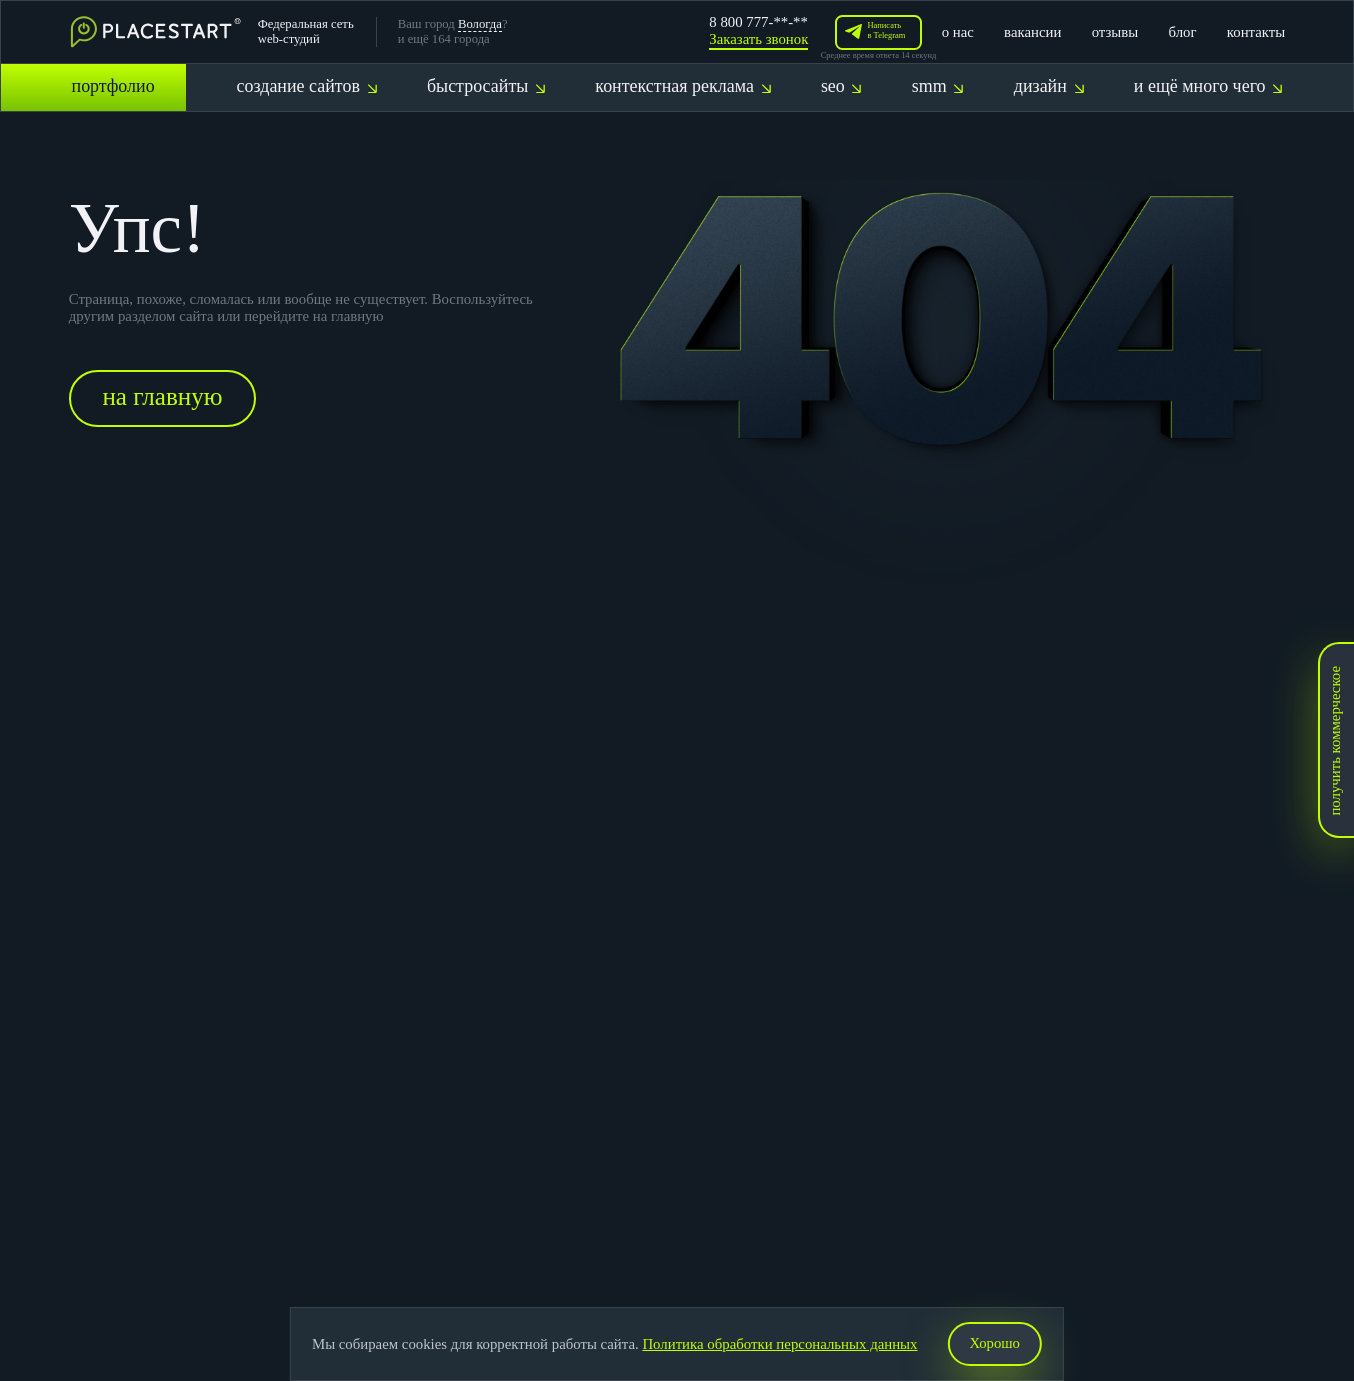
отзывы (1115, 32)
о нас (958, 32)
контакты (1256, 32)
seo (841, 86)
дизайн (1049, 86)
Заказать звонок (758, 39)
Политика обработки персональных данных (780, 1344)
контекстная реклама (682, 86)
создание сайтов (307, 86)
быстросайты (486, 86)
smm (938, 86)
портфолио (113, 86)
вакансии (1032, 32)
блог (1183, 32)
